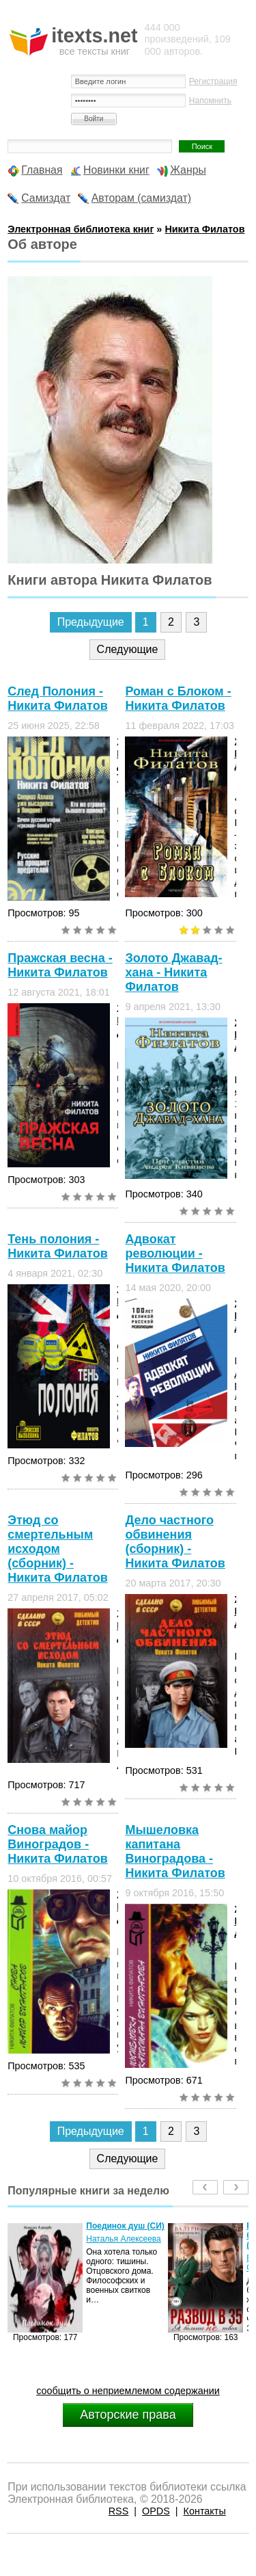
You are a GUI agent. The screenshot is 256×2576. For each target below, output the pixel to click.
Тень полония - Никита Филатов (57, 1246)
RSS (119, 2511)
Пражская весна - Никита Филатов (60, 965)
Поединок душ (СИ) (125, 2226)
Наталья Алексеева (123, 2239)
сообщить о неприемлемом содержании (128, 2390)
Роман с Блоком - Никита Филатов (178, 699)
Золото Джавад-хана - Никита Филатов (173, 972)
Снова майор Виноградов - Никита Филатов (57, 1844)
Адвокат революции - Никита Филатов (175, 1253)
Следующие (127, 649)
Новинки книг (116, 170)
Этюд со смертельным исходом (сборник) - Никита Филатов (57, 1548)
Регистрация (213, 81)
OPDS (156, 2511)
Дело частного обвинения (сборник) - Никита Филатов (175, 1541)
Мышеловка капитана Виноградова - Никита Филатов (175, 1851)
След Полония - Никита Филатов (57, 699)
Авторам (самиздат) (141, 198)
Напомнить (210, 100)
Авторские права (127, 2414)
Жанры (188, 170)
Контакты (205, 2511)
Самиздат (45, 198)
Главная (41, 170)
